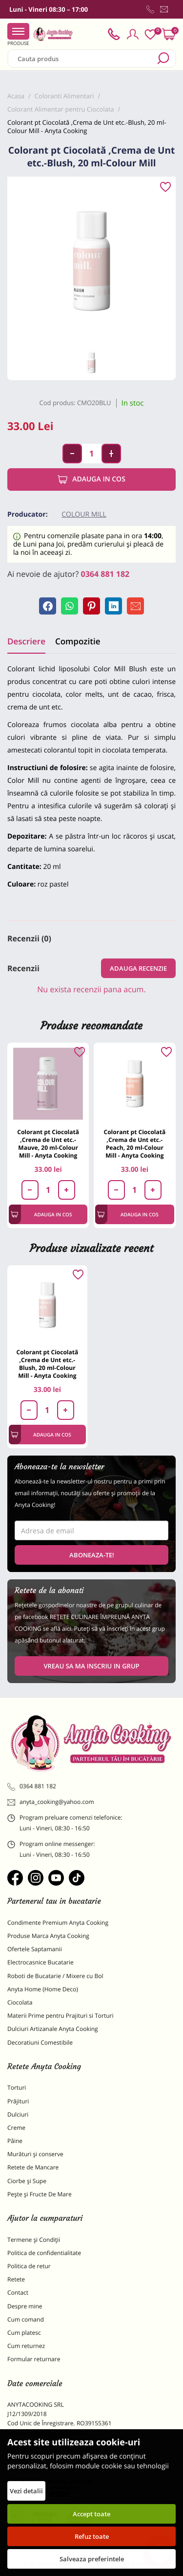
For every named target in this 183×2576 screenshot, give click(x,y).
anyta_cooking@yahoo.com (50, 1802)
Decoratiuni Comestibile (40, 2042)
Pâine (14, 2141)
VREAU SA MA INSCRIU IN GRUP (91, 1666)
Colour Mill (83, 514)
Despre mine (24, 2306)
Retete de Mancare (33, 2167)
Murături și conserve (35, 2154)
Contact (17, 2292)
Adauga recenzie (138, 968)
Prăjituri (18, 2101)
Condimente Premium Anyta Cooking (57, 1922)
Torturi (16, 2087)
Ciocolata (19, 2002)
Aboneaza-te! (91, 1554)
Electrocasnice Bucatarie (40, 1962)
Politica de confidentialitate (44, 2253)
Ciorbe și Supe (26, 2181)
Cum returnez (26, 2346)
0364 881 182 (105, 574)
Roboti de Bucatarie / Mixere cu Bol (55, 1976)
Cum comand (25, 2319)
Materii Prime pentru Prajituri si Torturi (60, 2015)
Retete (16, 2279)
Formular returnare (33, 2359)
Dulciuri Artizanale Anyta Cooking (52, 2029)
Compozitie (77, 641)
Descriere (26, 641)
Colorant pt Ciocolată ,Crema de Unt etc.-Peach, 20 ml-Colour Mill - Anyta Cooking (135, 1144)
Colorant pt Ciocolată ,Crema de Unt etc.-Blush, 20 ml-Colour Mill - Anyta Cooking (48, 1364)
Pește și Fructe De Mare (39, 2194)
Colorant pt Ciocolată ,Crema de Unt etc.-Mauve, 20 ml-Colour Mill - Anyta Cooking (48, 1144)
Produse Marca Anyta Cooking (48, 1936)
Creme (16, 2127)
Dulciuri (17, 2114)
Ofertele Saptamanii (34, 1949)
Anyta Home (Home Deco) (42, 1989)
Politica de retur (29, 2266)
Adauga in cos (91, 479)
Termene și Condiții (33, 2239)
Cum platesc (24, 2332)
